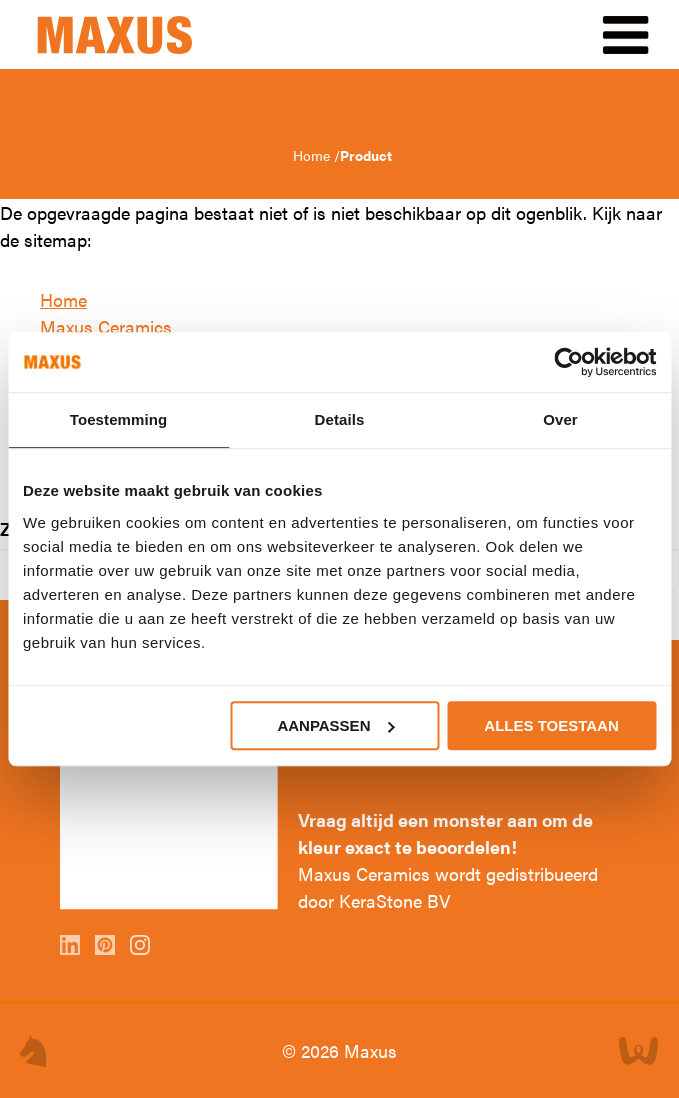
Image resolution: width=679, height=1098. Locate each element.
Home (313, 155)
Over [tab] (560, 419)
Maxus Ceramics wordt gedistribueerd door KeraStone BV (448, 887)
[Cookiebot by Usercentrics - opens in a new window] (568, 362)
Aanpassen (335, 725)
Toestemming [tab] (119, 419)
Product (366, 155)
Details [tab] (340, 419)
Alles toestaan (551, 725)
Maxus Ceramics (106, 326)
